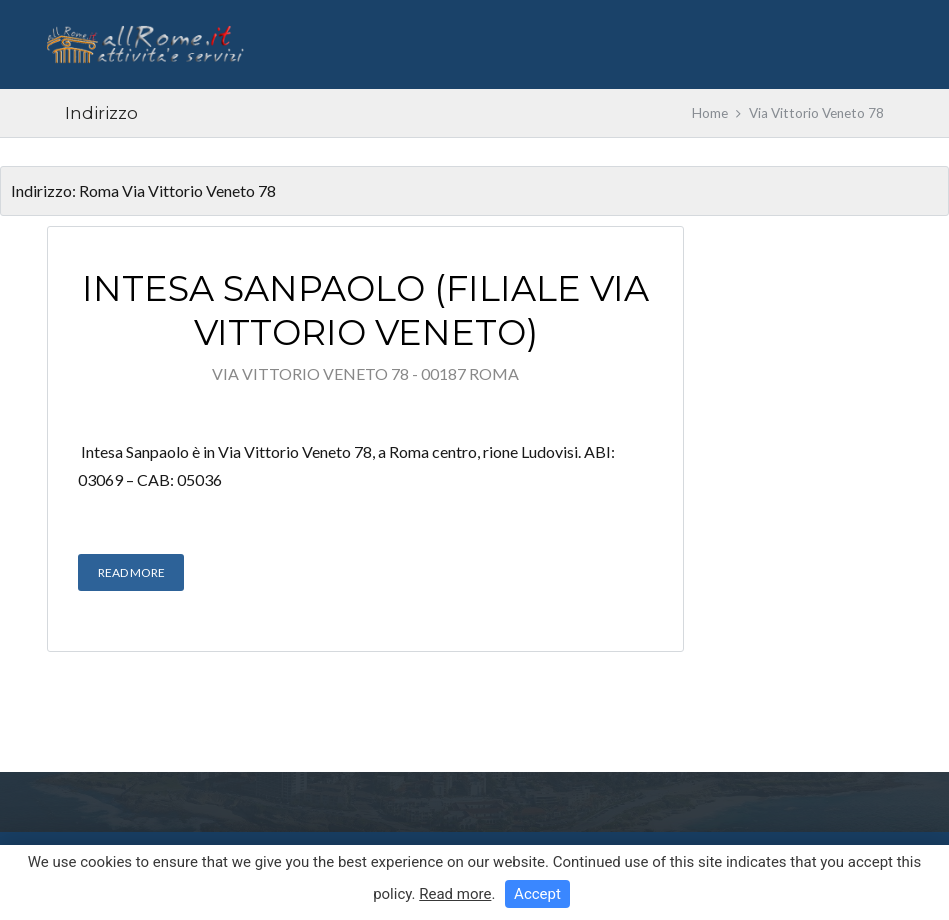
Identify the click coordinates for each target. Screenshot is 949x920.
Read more (455, 894)
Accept (537, 894)
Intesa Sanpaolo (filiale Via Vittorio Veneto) (365, 310)
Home (710, 113)
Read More (131, 572)
